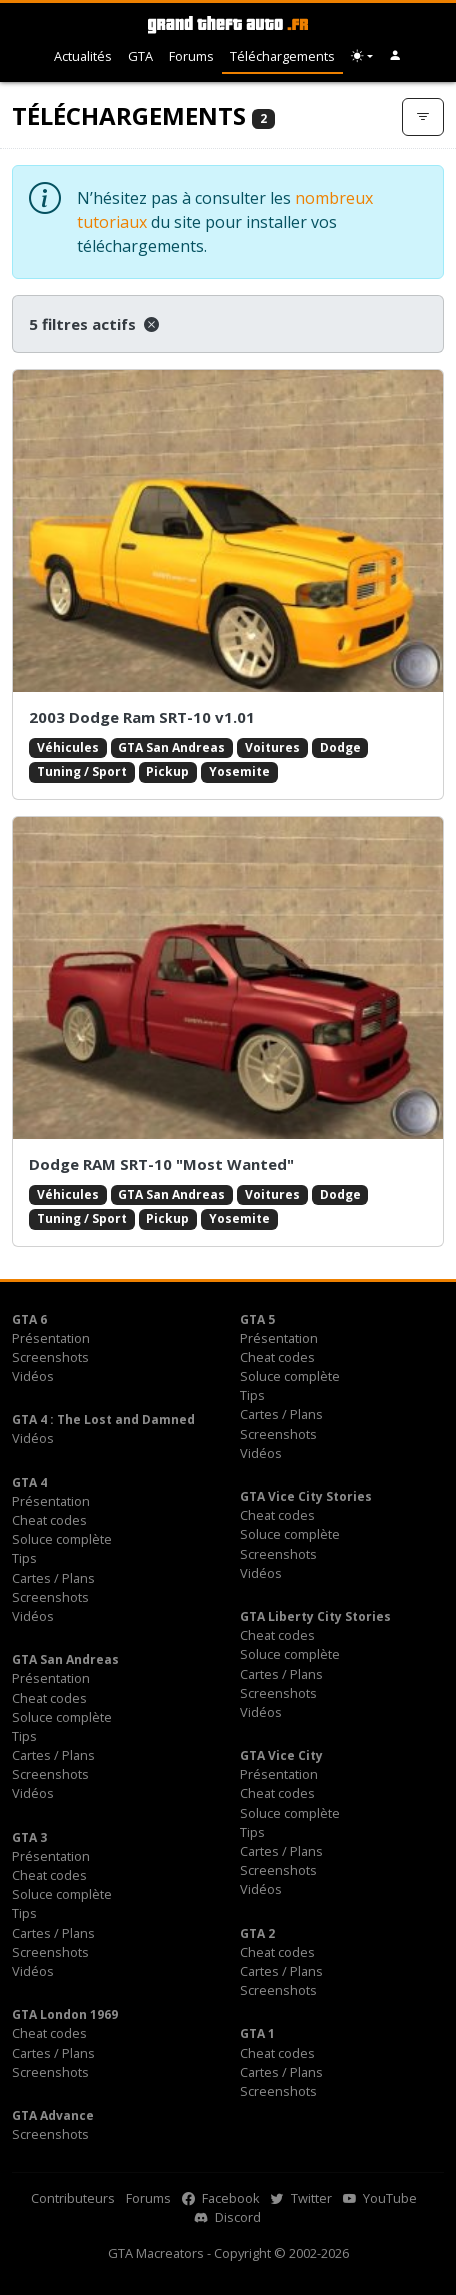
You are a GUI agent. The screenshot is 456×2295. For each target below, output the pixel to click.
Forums (191, 56)
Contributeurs (73, 2198)
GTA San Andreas (171, 747)
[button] (395, 56)
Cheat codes (277, 1357)
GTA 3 (29, 1837)
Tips (252, 1395)
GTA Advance (53, 2115)
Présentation (51, 1338)
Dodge (340, 747)
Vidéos (33, 1376)
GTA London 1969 (65, 2014)
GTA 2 (257, 1933)
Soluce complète (290, 1376)
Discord (228, 2217)
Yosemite (239, 771)
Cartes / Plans (281, 1414)
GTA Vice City (281, 1755)
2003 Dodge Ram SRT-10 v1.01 (142, 717)
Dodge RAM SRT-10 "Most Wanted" (161, 1164)
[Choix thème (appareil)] (362, 56)
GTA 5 (257, 1319)
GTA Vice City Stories (306, 1496)
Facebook (221, 2198)
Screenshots (50, 1357)
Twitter (301, 2198)
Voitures (272, 747)
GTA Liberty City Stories (315, 1616)
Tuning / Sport (82, 771)
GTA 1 (257, 2033)
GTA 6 (29, 1319)
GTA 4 (29, 1482)
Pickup (167, 771)
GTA (140, 56)
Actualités (83, 56)
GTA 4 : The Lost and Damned (103, 1419)
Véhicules (68, 747)
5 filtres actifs (94, 324)
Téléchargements (282, 56)
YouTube (380, 2198)
